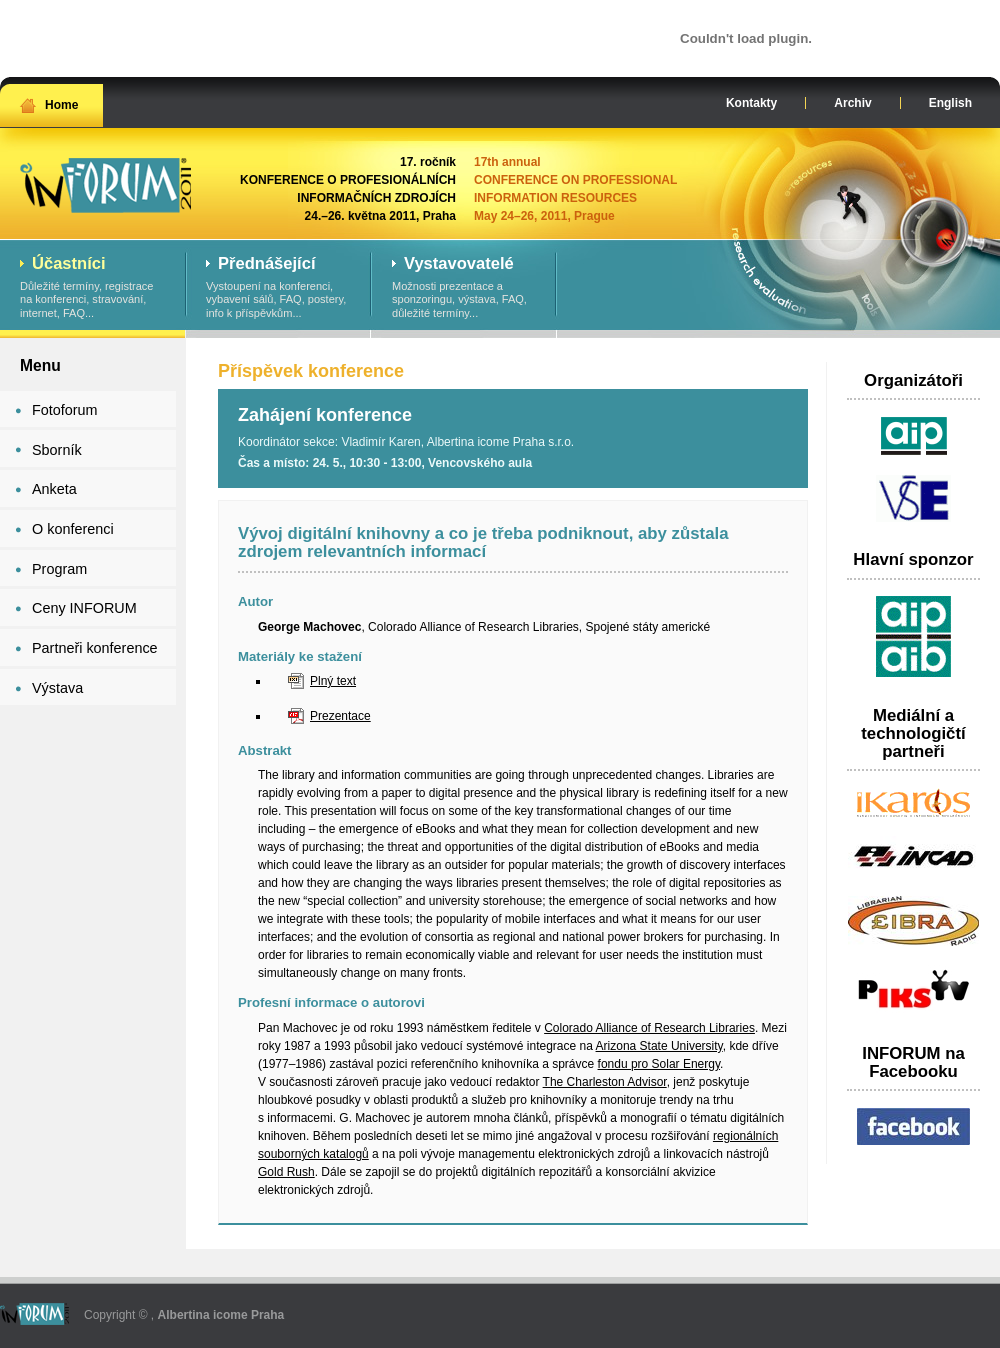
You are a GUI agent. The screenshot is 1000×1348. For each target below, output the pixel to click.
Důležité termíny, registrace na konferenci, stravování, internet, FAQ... (92, 288)
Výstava (57, 688)
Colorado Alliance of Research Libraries (649, 1028)
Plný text (333, 681)
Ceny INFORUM (84, 608)
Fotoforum (65, 410)
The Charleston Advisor (605, 1082)
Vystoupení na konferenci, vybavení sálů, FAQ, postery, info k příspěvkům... (278, 288)
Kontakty (751, 103)
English (950, 103)
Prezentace (340, 716)
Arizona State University (659, 1046)
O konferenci (73, 529)
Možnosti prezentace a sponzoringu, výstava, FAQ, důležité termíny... (464, 288)
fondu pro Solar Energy (659, 1064)
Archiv (852, 103)
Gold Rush (286, 1172)
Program (59, 569)
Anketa (54, 489)
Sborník (57, 450)
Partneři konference (95, 648)
